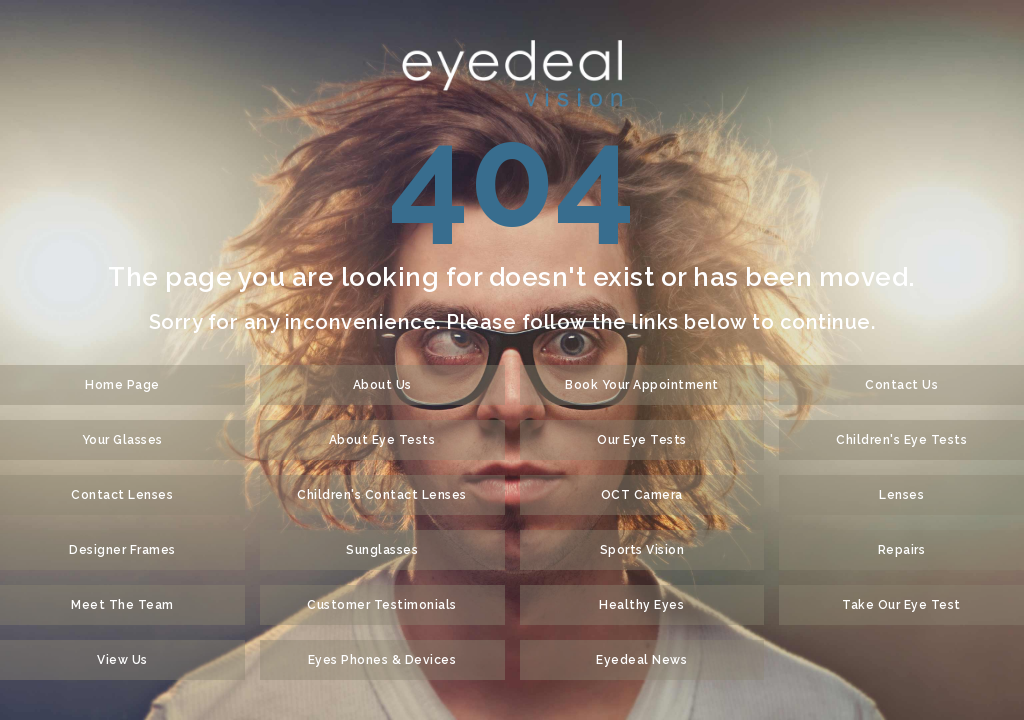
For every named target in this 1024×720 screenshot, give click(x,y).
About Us (382, 385)
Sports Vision (642, 550)
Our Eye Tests (642, 440)
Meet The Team (122, 605)
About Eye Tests (382, 440)
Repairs (902, 550)
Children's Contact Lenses (382, 495)
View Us (122, 660)
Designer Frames (122, 550)
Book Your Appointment (642, 385)
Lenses (901, 495)
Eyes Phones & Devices (382, 660)
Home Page (122, 385)
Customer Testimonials (382, 605)
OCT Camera (642, 495)
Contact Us (901, 385)
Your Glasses (122, 440)
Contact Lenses (122, 495)
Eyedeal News (641, 660)
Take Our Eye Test (901, 605)
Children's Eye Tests (901, 440)
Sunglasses (382, 550)
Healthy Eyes (641, 605)
